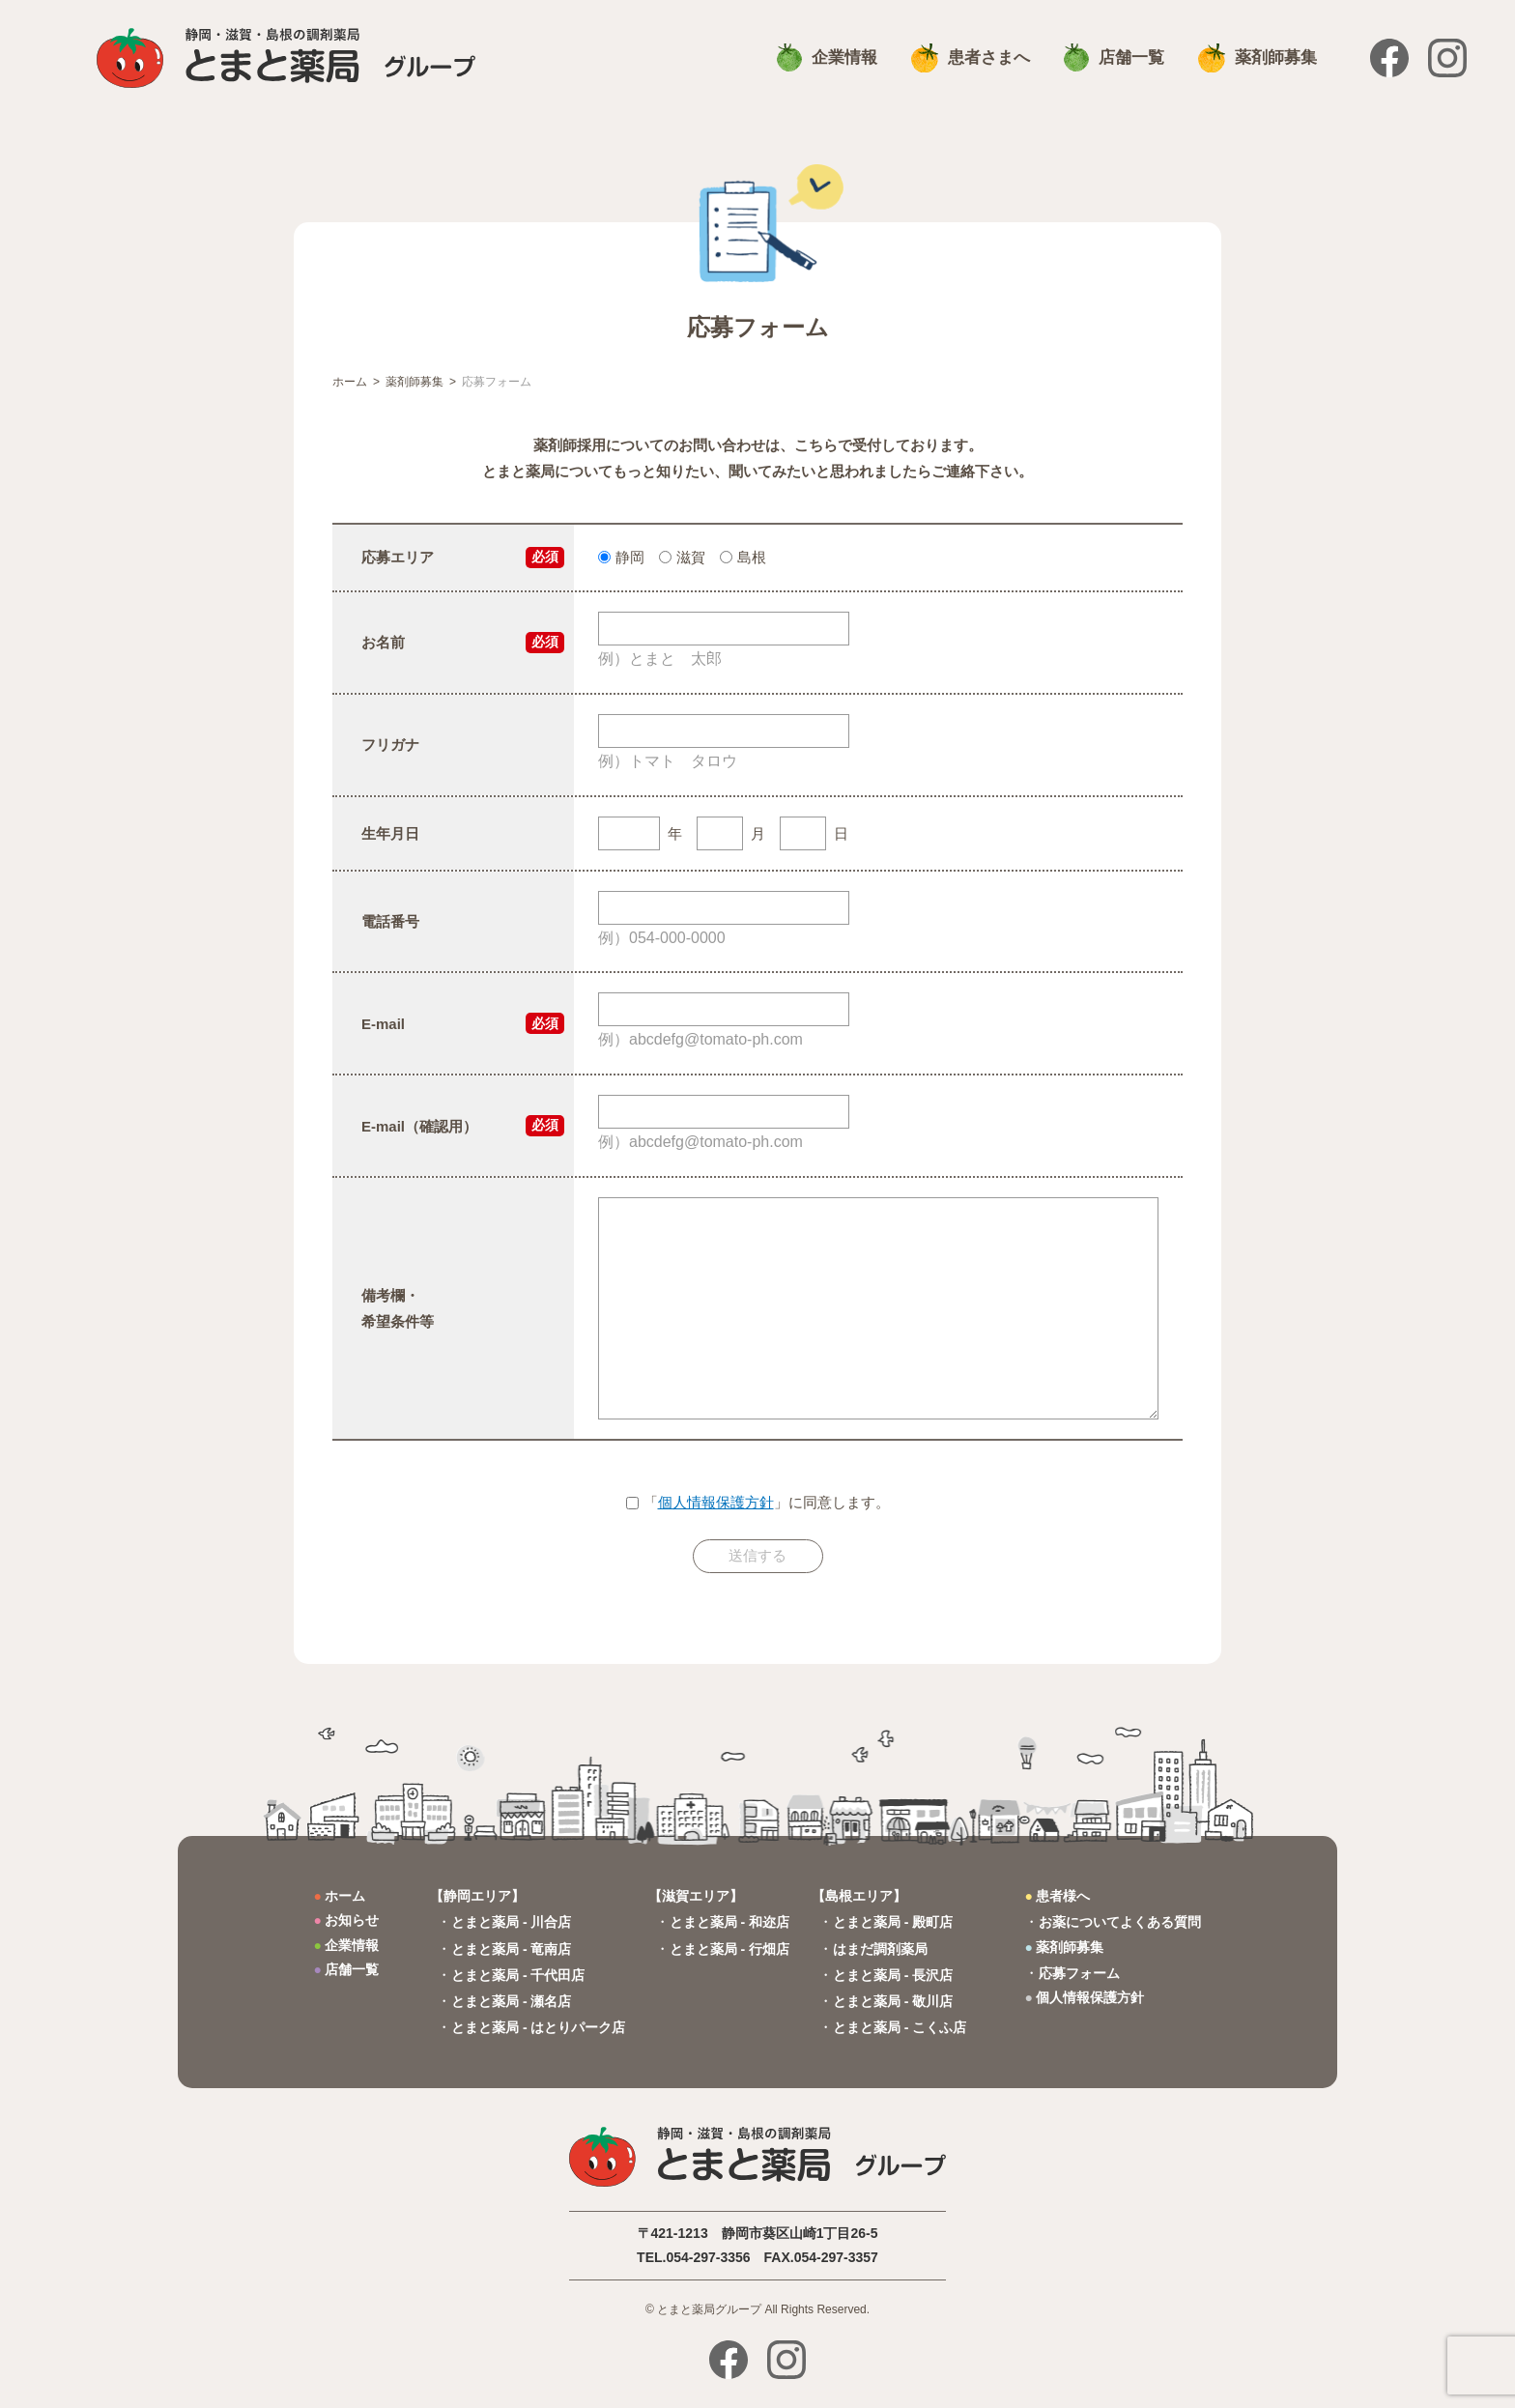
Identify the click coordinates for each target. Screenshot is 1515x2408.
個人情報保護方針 (716, 1502)
